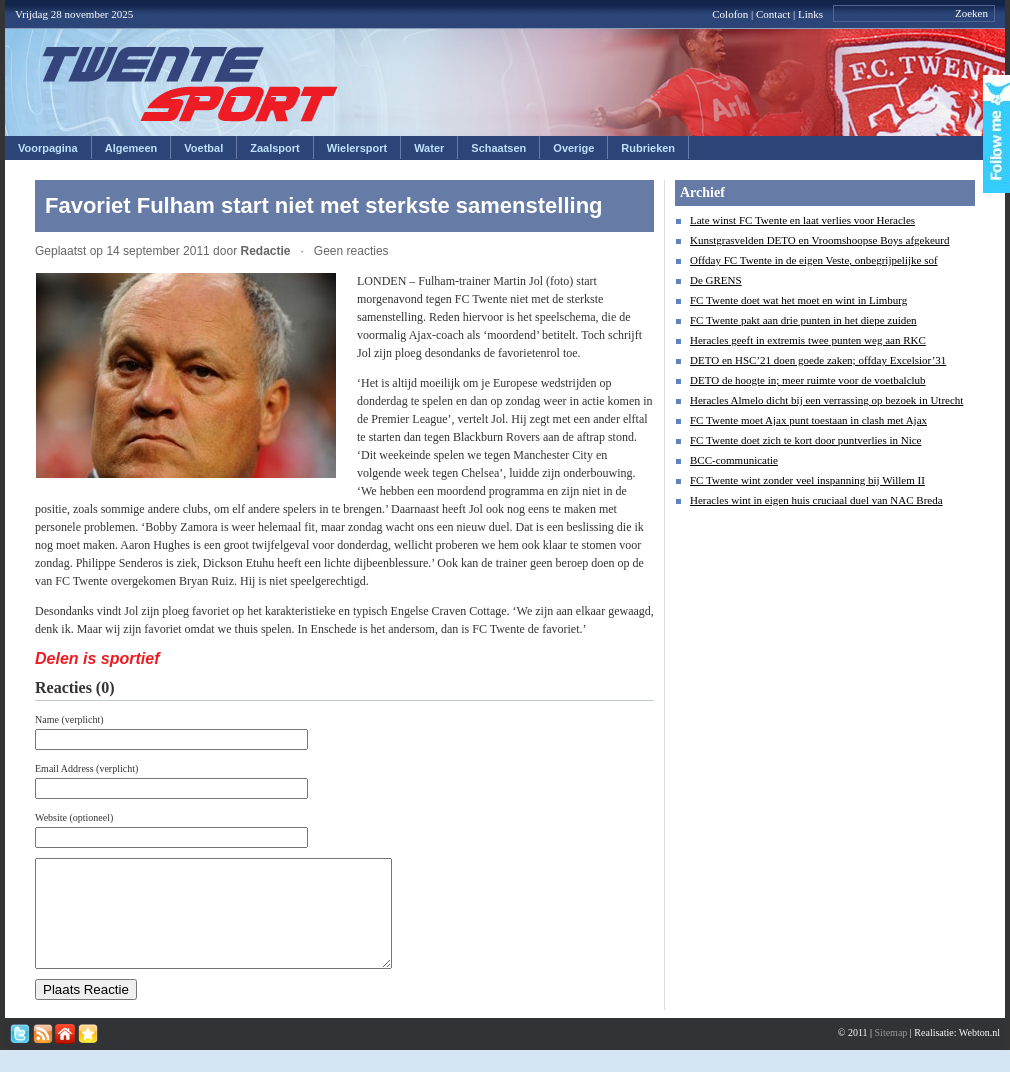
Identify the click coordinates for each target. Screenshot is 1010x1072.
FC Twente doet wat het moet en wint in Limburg (798, 300)
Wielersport (357, 148)
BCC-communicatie (734, 460)
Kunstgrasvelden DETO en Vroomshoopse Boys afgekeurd (820, 240)
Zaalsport (275, 148)
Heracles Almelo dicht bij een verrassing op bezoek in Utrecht (826, 400)
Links (810, 14)
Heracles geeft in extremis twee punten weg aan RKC (808, 340)
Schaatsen (498, 148)
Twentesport (190, 84)
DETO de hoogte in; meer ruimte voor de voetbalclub (808, 380)
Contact (773, 14)
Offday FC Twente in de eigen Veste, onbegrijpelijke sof (814, 260)
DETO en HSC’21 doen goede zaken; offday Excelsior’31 (818, 360)
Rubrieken (648, 148)
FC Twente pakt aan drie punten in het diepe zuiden (803, 320)
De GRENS (716, 280)
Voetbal (203, 148)
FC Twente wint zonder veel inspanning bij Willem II (807, 480)
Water (429, 148)
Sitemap (891, 1053)
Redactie (265, 251)
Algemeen (131, 148)
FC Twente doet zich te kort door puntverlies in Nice (806, 440)
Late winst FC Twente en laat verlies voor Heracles (802, 220)
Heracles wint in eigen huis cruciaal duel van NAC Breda (816, 500)
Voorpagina (48, 148)
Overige (573, 148)
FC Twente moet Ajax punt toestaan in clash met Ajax (808, 420)
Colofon (730, 14)
